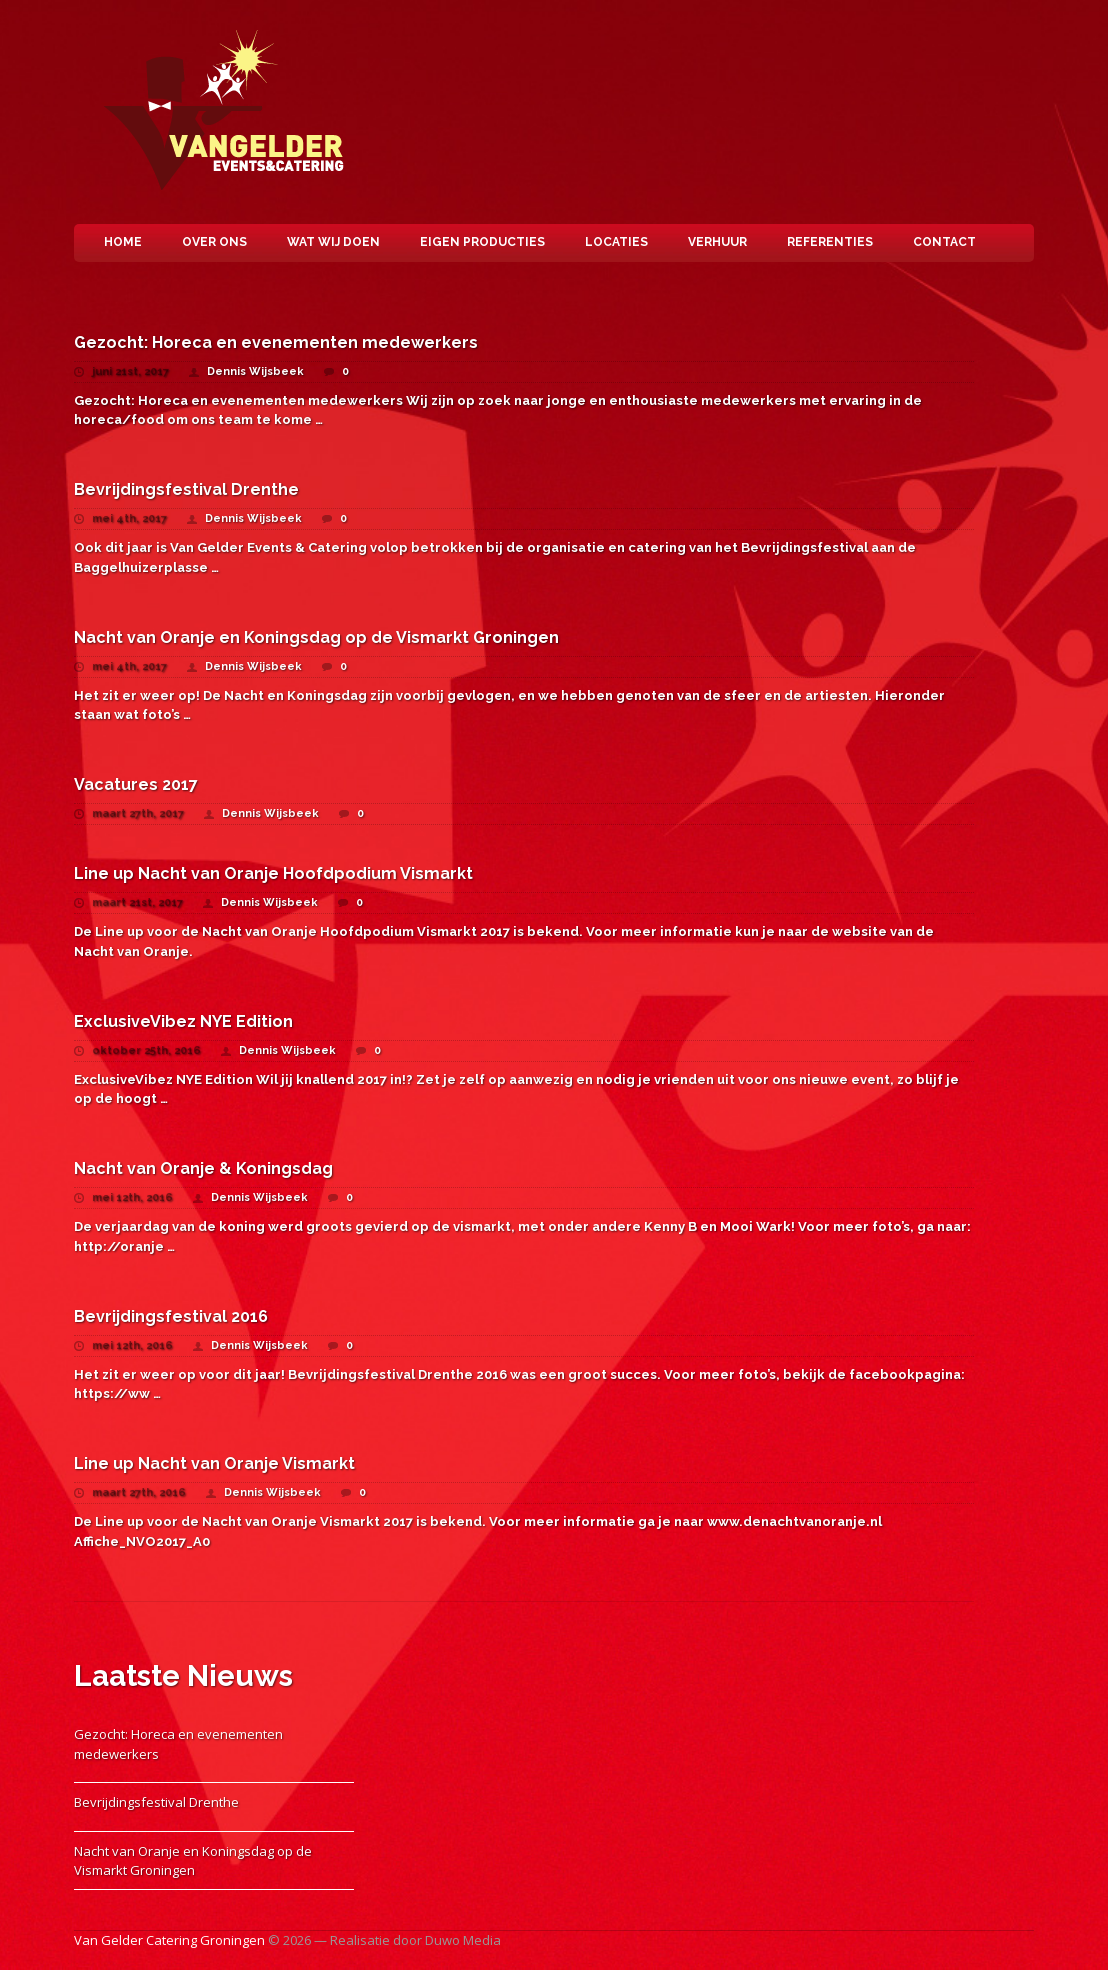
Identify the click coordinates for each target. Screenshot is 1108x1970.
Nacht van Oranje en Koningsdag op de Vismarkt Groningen (316, 637)
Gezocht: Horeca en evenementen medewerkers (276, 342)
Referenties (830, 242)
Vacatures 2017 (136, 784)
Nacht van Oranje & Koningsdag (203, 1168)
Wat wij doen (333, 242)
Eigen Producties (482, 242)
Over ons (214, 242)
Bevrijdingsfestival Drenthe (186, 489)
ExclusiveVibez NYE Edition (183, 1021)
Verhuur (717, 242)
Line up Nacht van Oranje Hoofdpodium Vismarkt (273, 873)
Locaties (616, 242)
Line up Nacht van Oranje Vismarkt (214, 1463)
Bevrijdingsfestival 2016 (171, 1316)
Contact (944, 242)
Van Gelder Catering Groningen (229, 112)
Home (123, 242)
